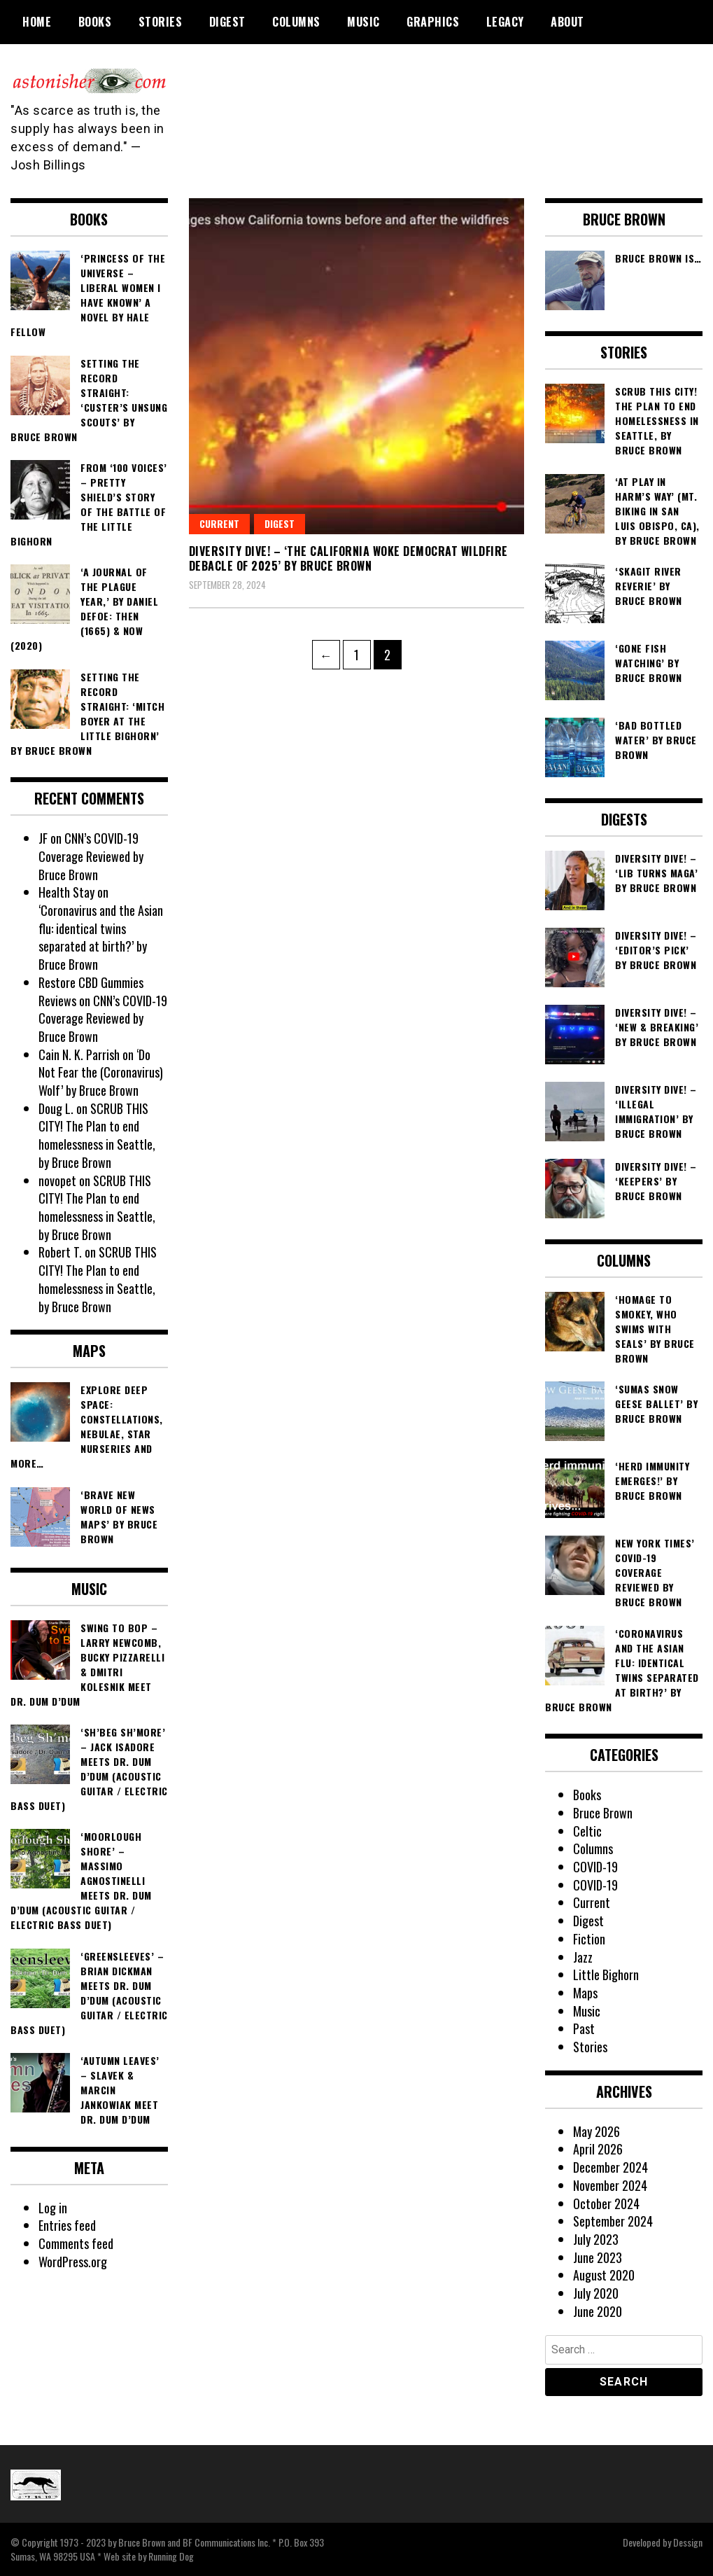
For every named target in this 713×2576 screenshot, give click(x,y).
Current (219, 523)
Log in (52, 2208)
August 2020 (604, 2275)
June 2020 (597, 2311)
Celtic (587, 1831)
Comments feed (75, 2243)
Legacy (505, 21)
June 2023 (597, 2257)
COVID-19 (595, 1867)
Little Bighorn (606, 1974)
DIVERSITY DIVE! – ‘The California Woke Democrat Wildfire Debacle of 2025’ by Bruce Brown (348, 558)
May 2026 (596, 2131)
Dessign (688, 2542)
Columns (296, 21)
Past (584, 2028)
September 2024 (613, 2221)
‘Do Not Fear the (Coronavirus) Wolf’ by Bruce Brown (100, 1072)
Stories (161, 21)
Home (36, 21)
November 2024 (610, 2185)
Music (363, 21)
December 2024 (610, 2167)
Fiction (589, 1939)
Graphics (433, 21)
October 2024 (606, 2203)
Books (95, 21)
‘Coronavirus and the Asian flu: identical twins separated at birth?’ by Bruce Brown (100, 937)
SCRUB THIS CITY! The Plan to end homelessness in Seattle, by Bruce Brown (96, 1135)
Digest (227, 21)
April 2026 (598, 2149)
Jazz (583, 1957)
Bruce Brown (603, 1813)
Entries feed (67, 2225)
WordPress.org (72, 2262)
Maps (585, 1993)
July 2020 (596, 2293)
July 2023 (596, 2239)
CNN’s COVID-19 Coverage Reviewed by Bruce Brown (90, 856)
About (567, 21)
